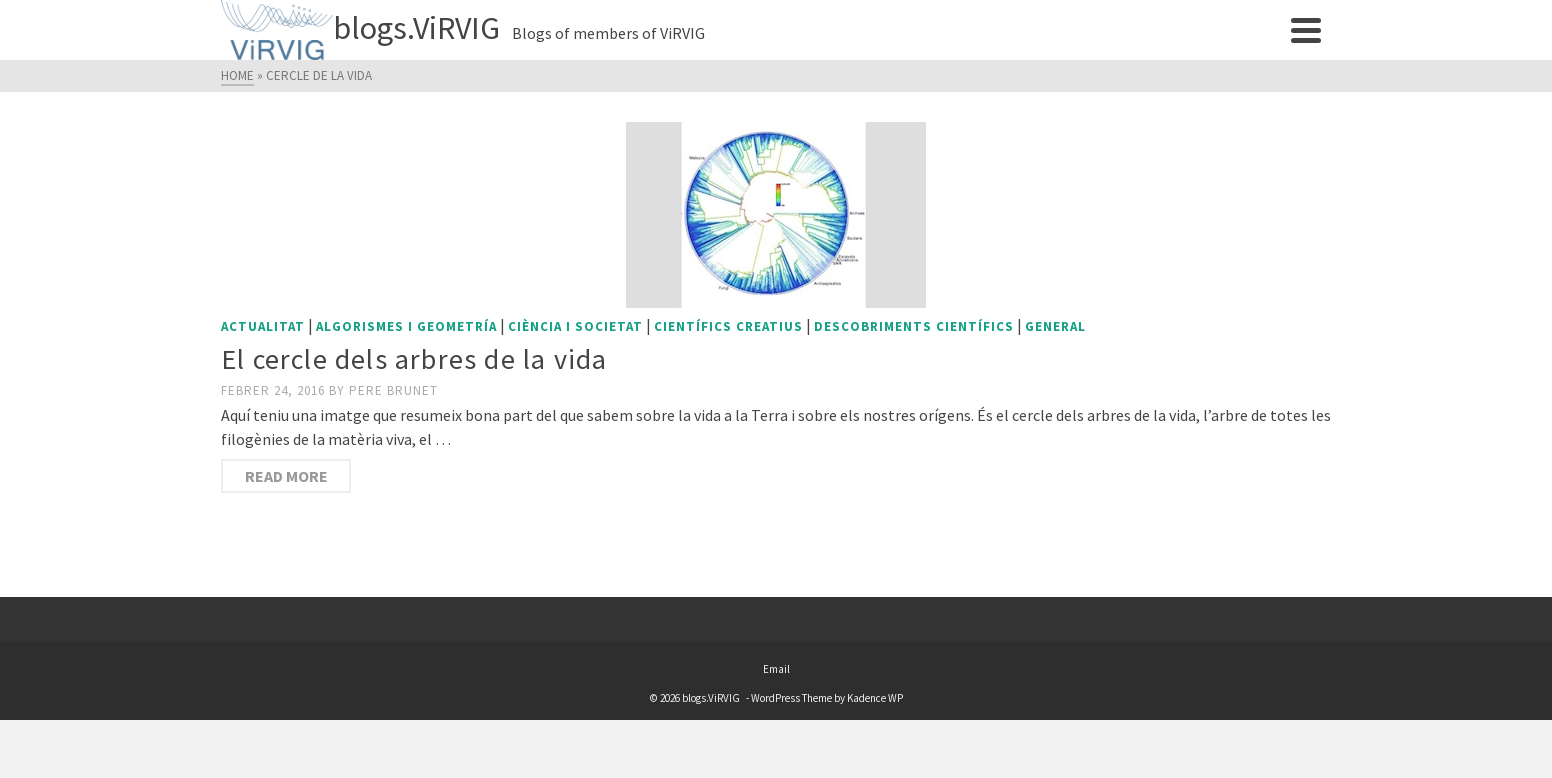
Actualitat (263, 326)
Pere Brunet (393, 390)
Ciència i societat (575, 326)
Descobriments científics (914, 326)
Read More (286, 476)
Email (776, 669)
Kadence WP (875, 698)
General (1055, 326)
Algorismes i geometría (406, 326)
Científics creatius (728, 326)
